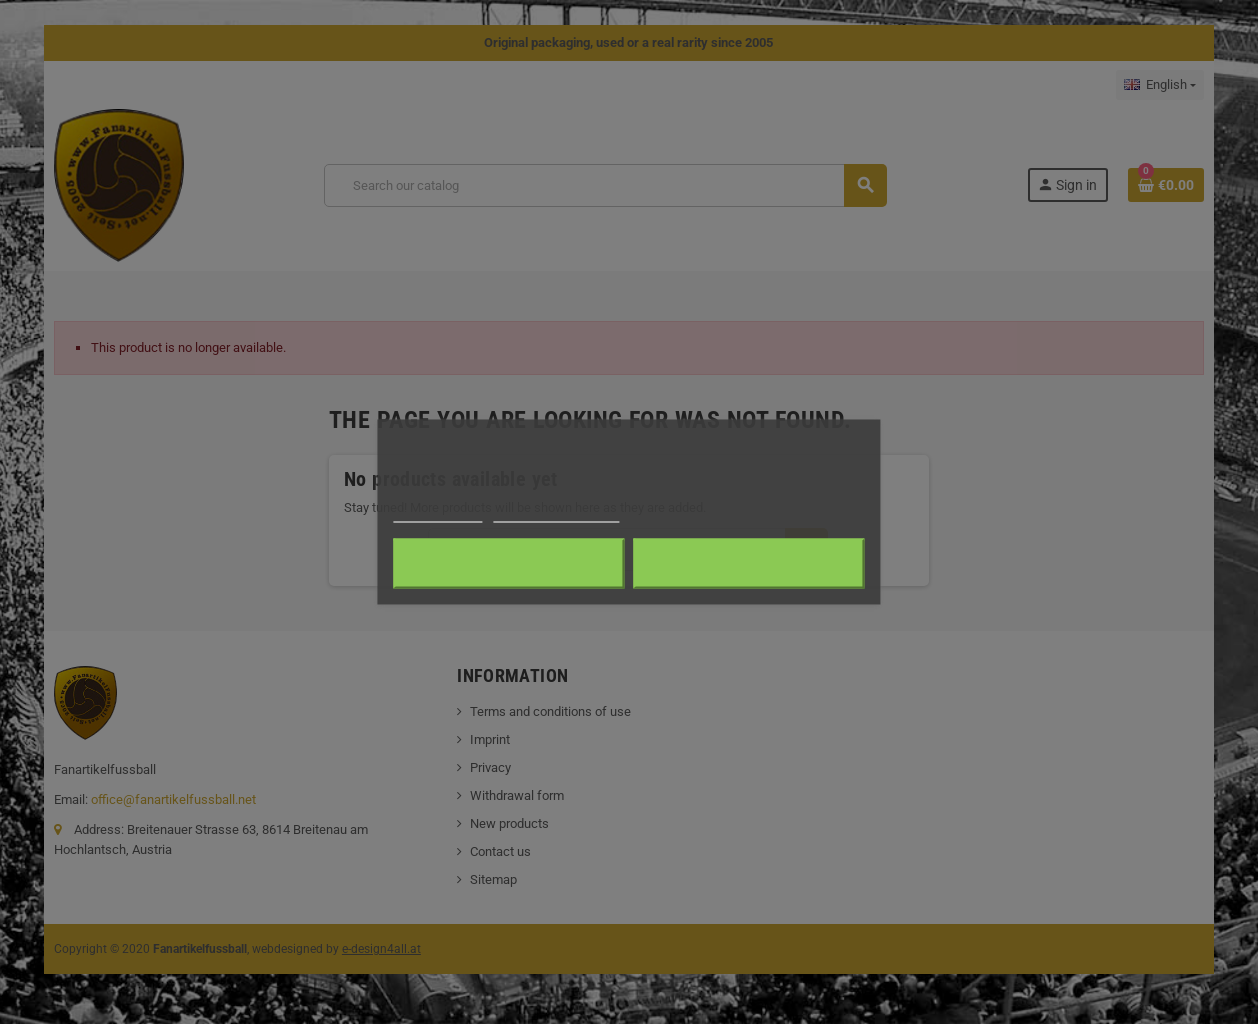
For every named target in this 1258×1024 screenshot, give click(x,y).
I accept (749, 564)
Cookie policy (437, 513)
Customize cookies (557, 513)
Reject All (509, 564)
